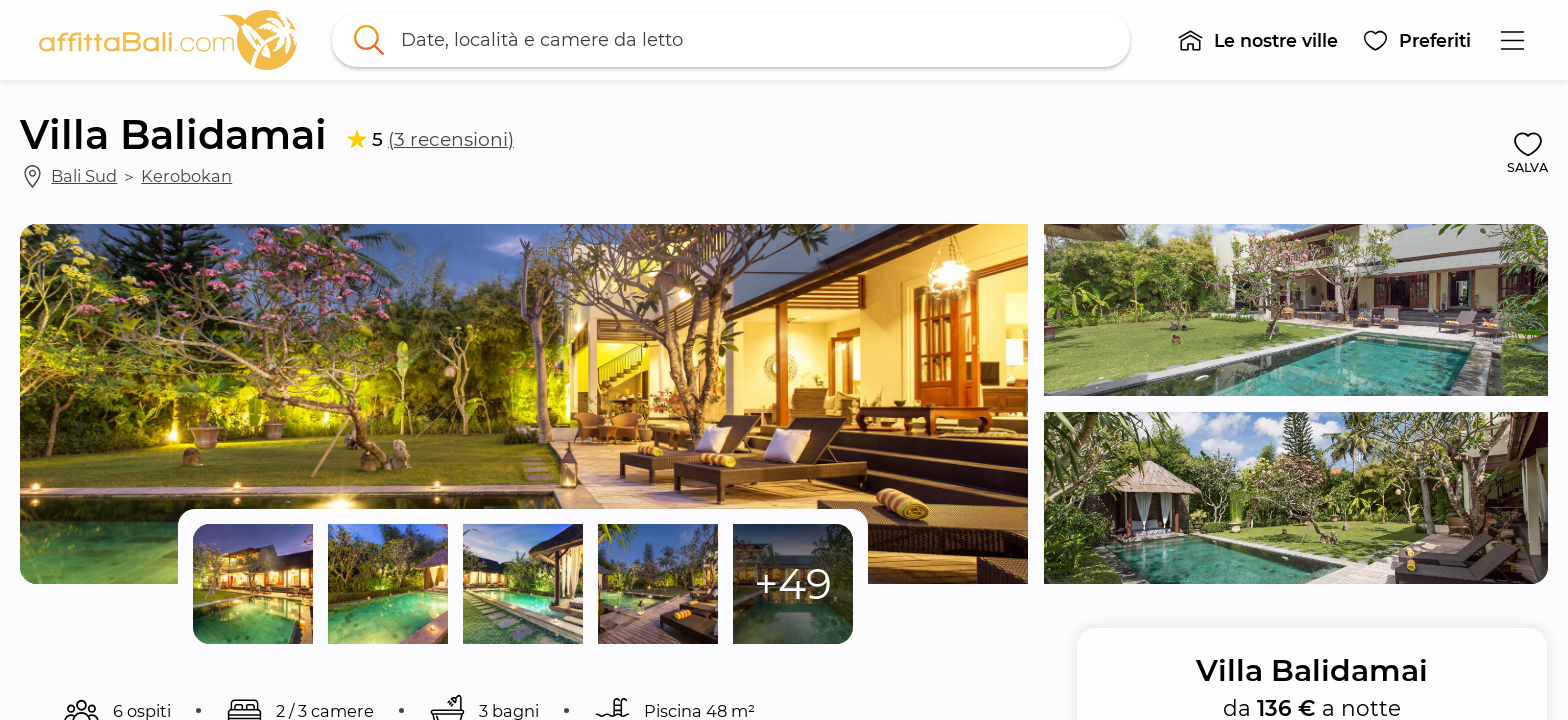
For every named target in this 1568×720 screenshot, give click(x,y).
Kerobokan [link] (186, 176)
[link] (168, 40)
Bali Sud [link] (84, 176)
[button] (1257, 40)
